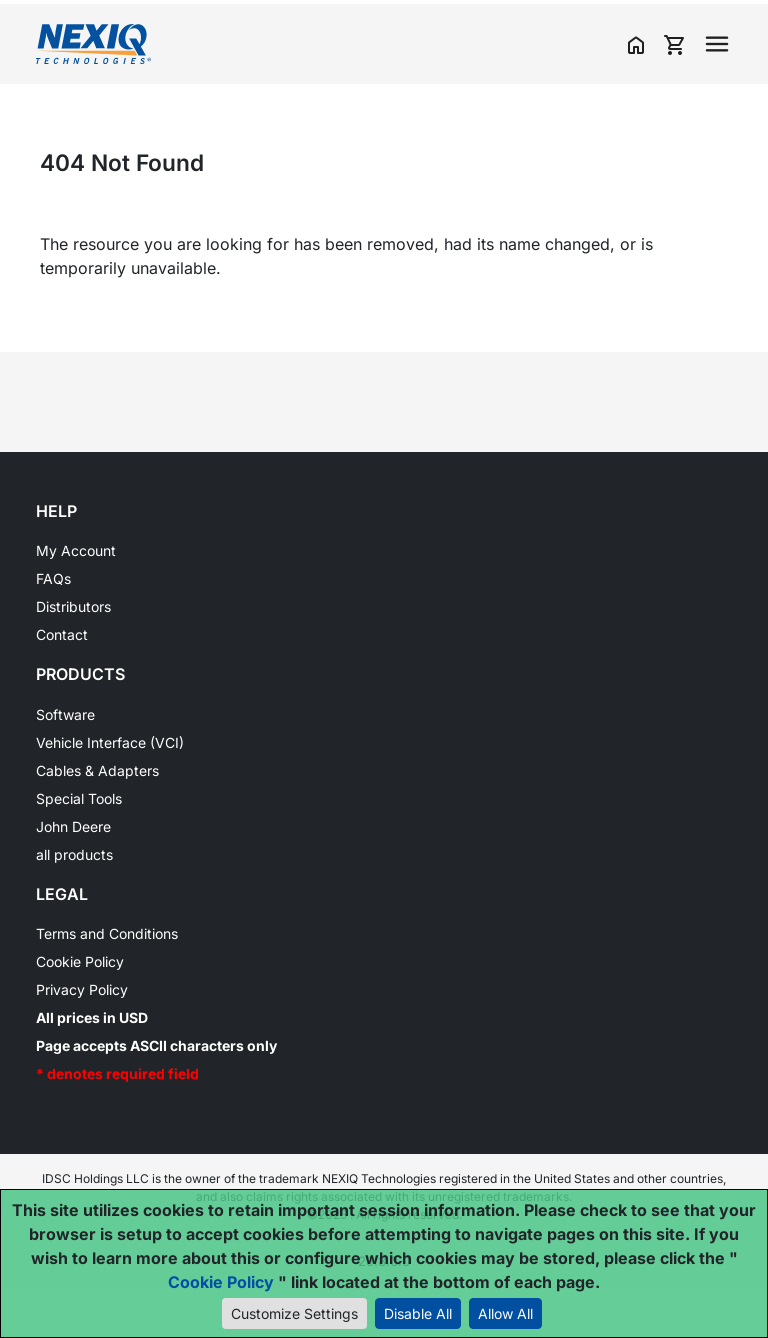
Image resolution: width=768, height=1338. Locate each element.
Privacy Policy (82, 989)
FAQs (53, 578)
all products (74, 854)
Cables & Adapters (97, 770)
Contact (62, 634)
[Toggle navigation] (717, 44)
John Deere (73, 826)
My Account (76, 550)
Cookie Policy (80, 961)
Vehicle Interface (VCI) (110, 742)
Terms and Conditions (107, 933)
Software (65, 714)
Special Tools (79, 798)
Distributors (73, 606)
